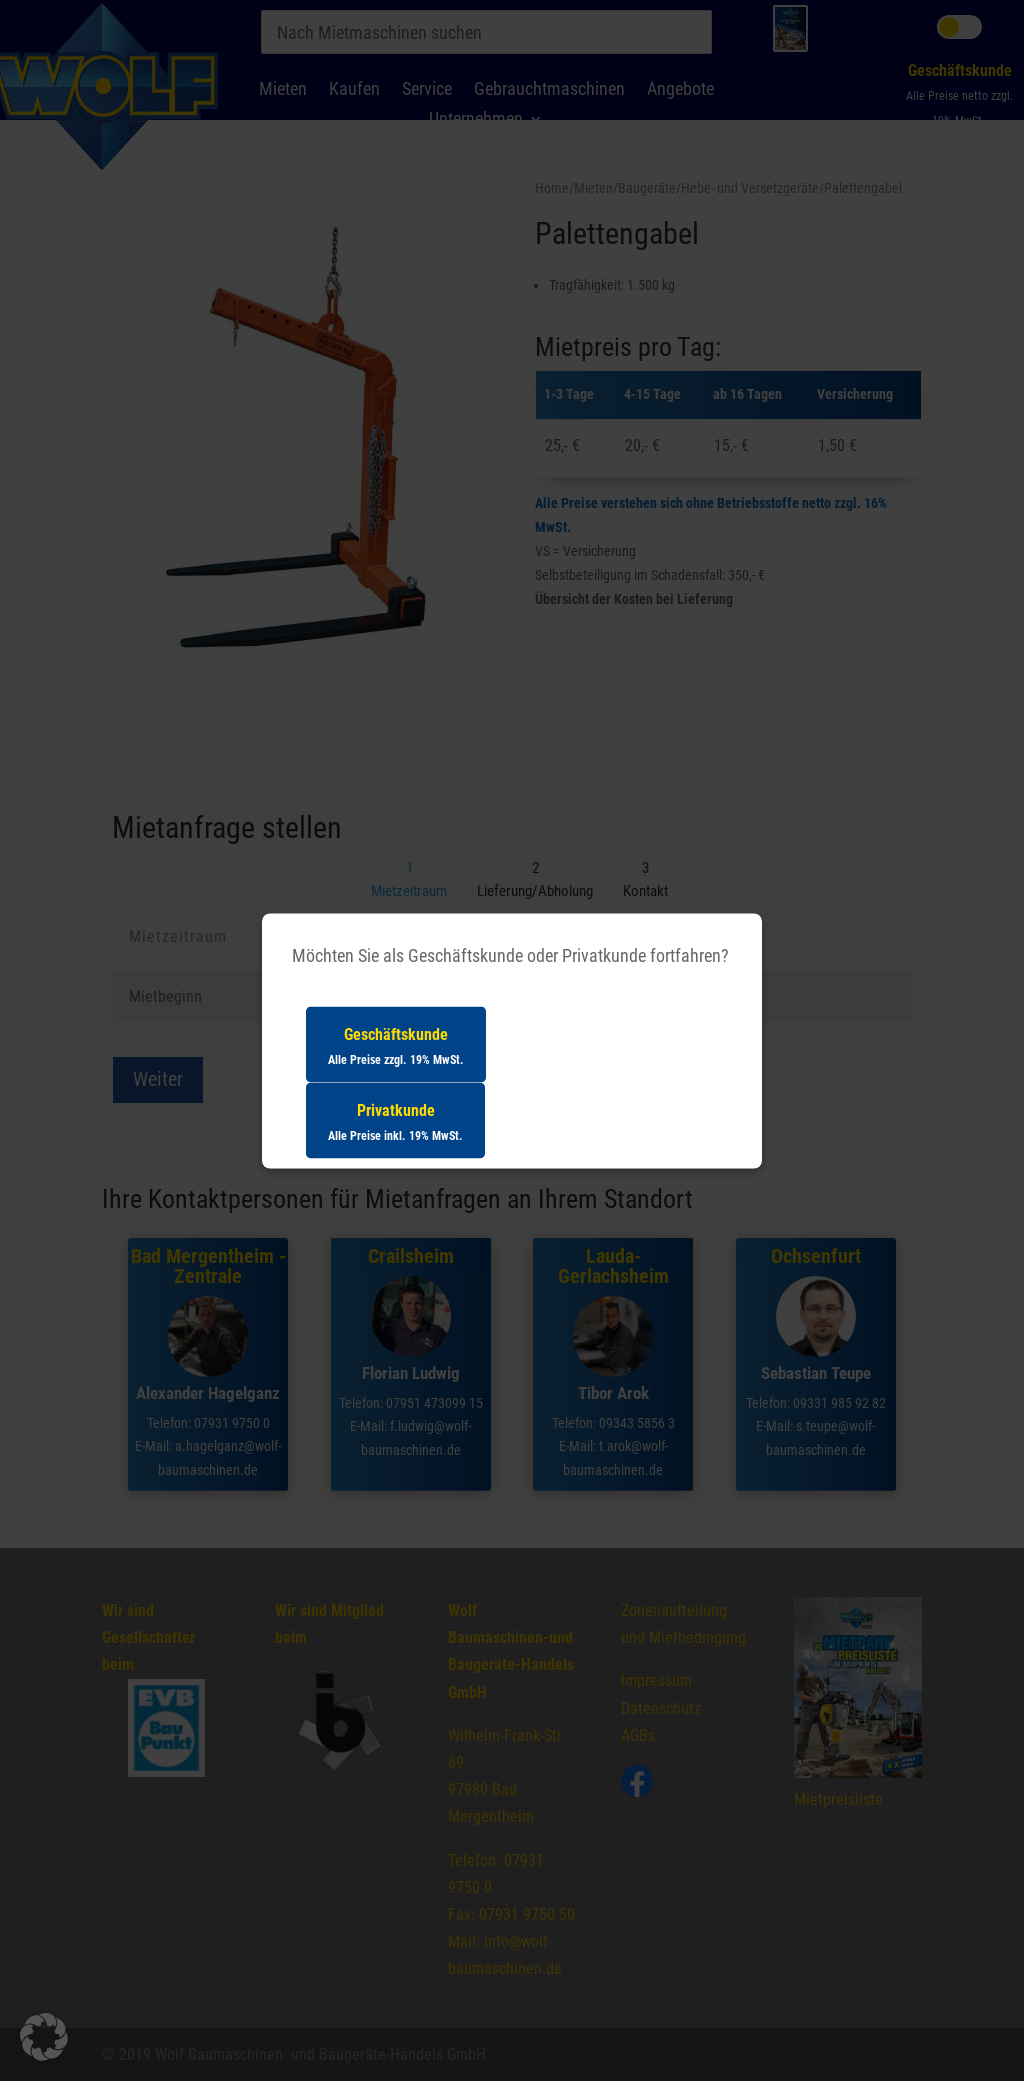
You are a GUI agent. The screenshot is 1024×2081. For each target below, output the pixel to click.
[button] (44, 2037)
